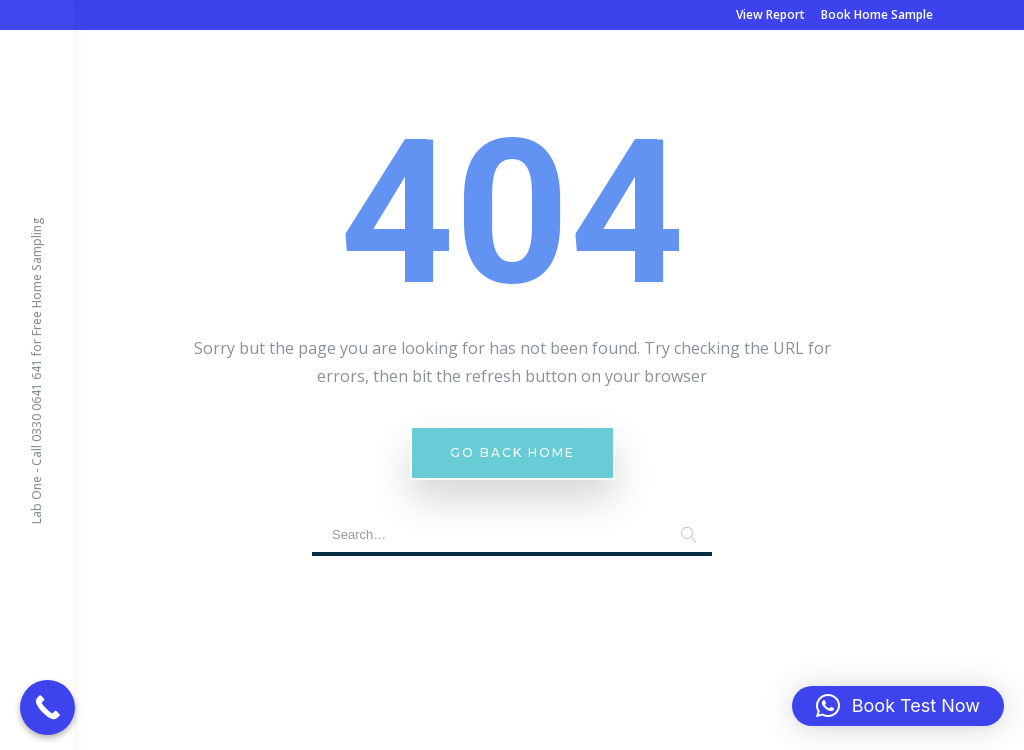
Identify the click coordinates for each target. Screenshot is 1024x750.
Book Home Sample (877, 14)
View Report (770, 14)
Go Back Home (512, 452)
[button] (898, 706)
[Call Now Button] (47, 707)
